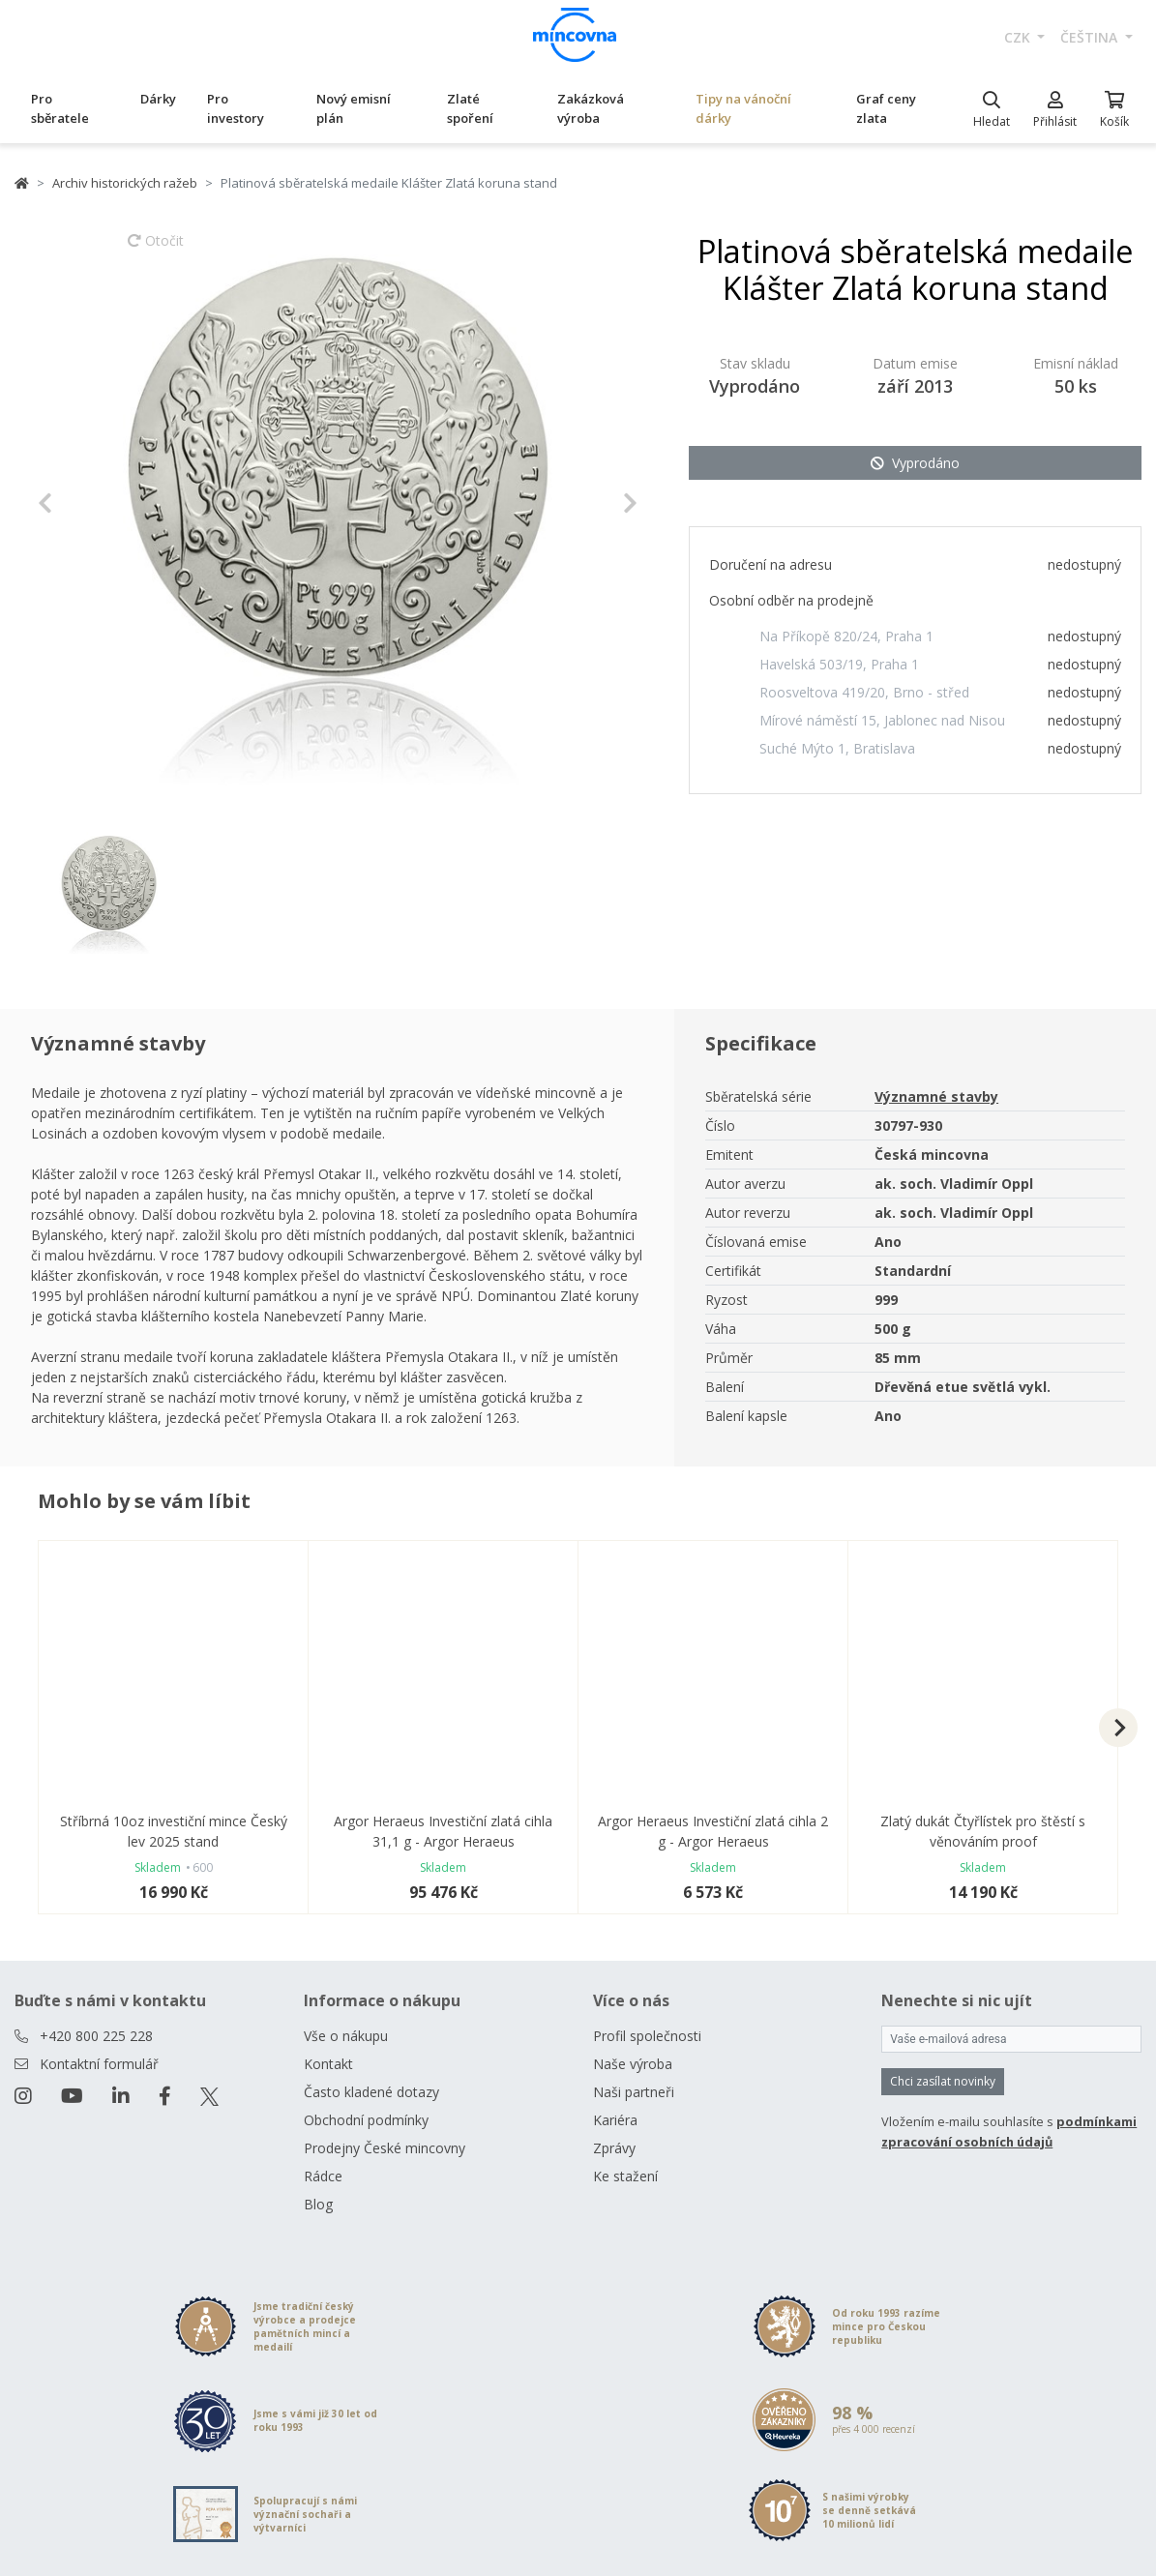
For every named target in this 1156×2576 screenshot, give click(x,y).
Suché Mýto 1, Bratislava (837, 748)
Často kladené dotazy (371, 2092)
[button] (83, 503)
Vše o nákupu (346, 2036)
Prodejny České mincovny (384, 2148)
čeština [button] (1090, 37)
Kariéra (615, 2120)
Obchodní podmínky (366, 2120)
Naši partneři (633, 2092)
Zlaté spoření (470, 108)
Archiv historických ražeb (124, 183)
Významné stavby (936, 1096)
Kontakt (328, 2064)
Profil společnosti (647, 2036)
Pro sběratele (60, 108)
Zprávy (614, 2148)
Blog (318, 2204)
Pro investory (235, 108)
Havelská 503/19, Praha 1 (839, 664)
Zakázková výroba (590, 108)
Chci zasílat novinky (942, 2081)
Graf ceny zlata (886, 108)
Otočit (156, 249)
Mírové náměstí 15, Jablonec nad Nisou (882, 720)
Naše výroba (632, 2064)
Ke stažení (625, 2176)
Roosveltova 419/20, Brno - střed (864, 692)
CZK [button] (1019, 37)
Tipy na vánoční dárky (743, 108)
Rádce (323, 2176)
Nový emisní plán (353, 108)
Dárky (158, 98)
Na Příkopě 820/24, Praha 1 (846, 636)
